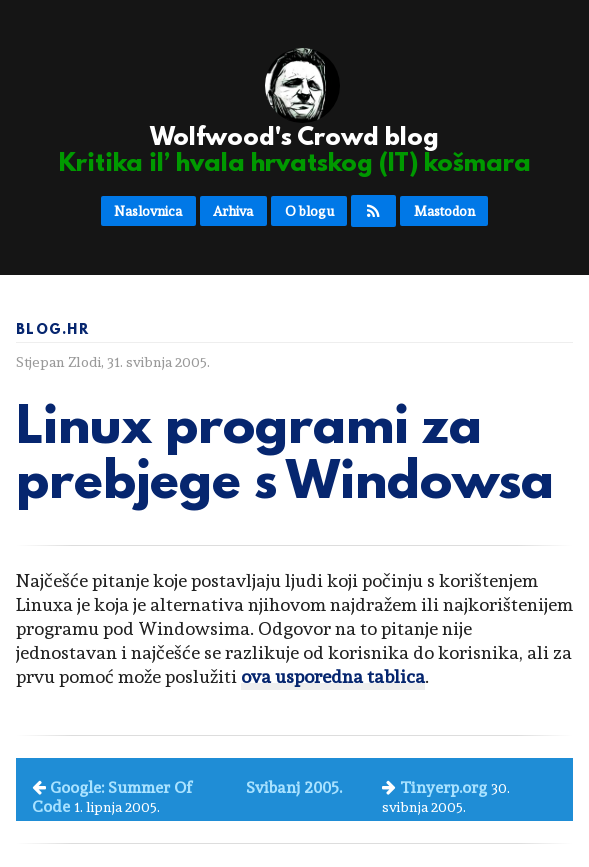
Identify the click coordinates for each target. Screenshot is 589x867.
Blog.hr (52, 330)
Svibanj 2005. (294, 787)
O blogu (309, 211)
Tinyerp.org (443, 787)
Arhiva (233, 211)
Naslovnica (148, 211)
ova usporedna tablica (333, 676)
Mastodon (444, 211)
